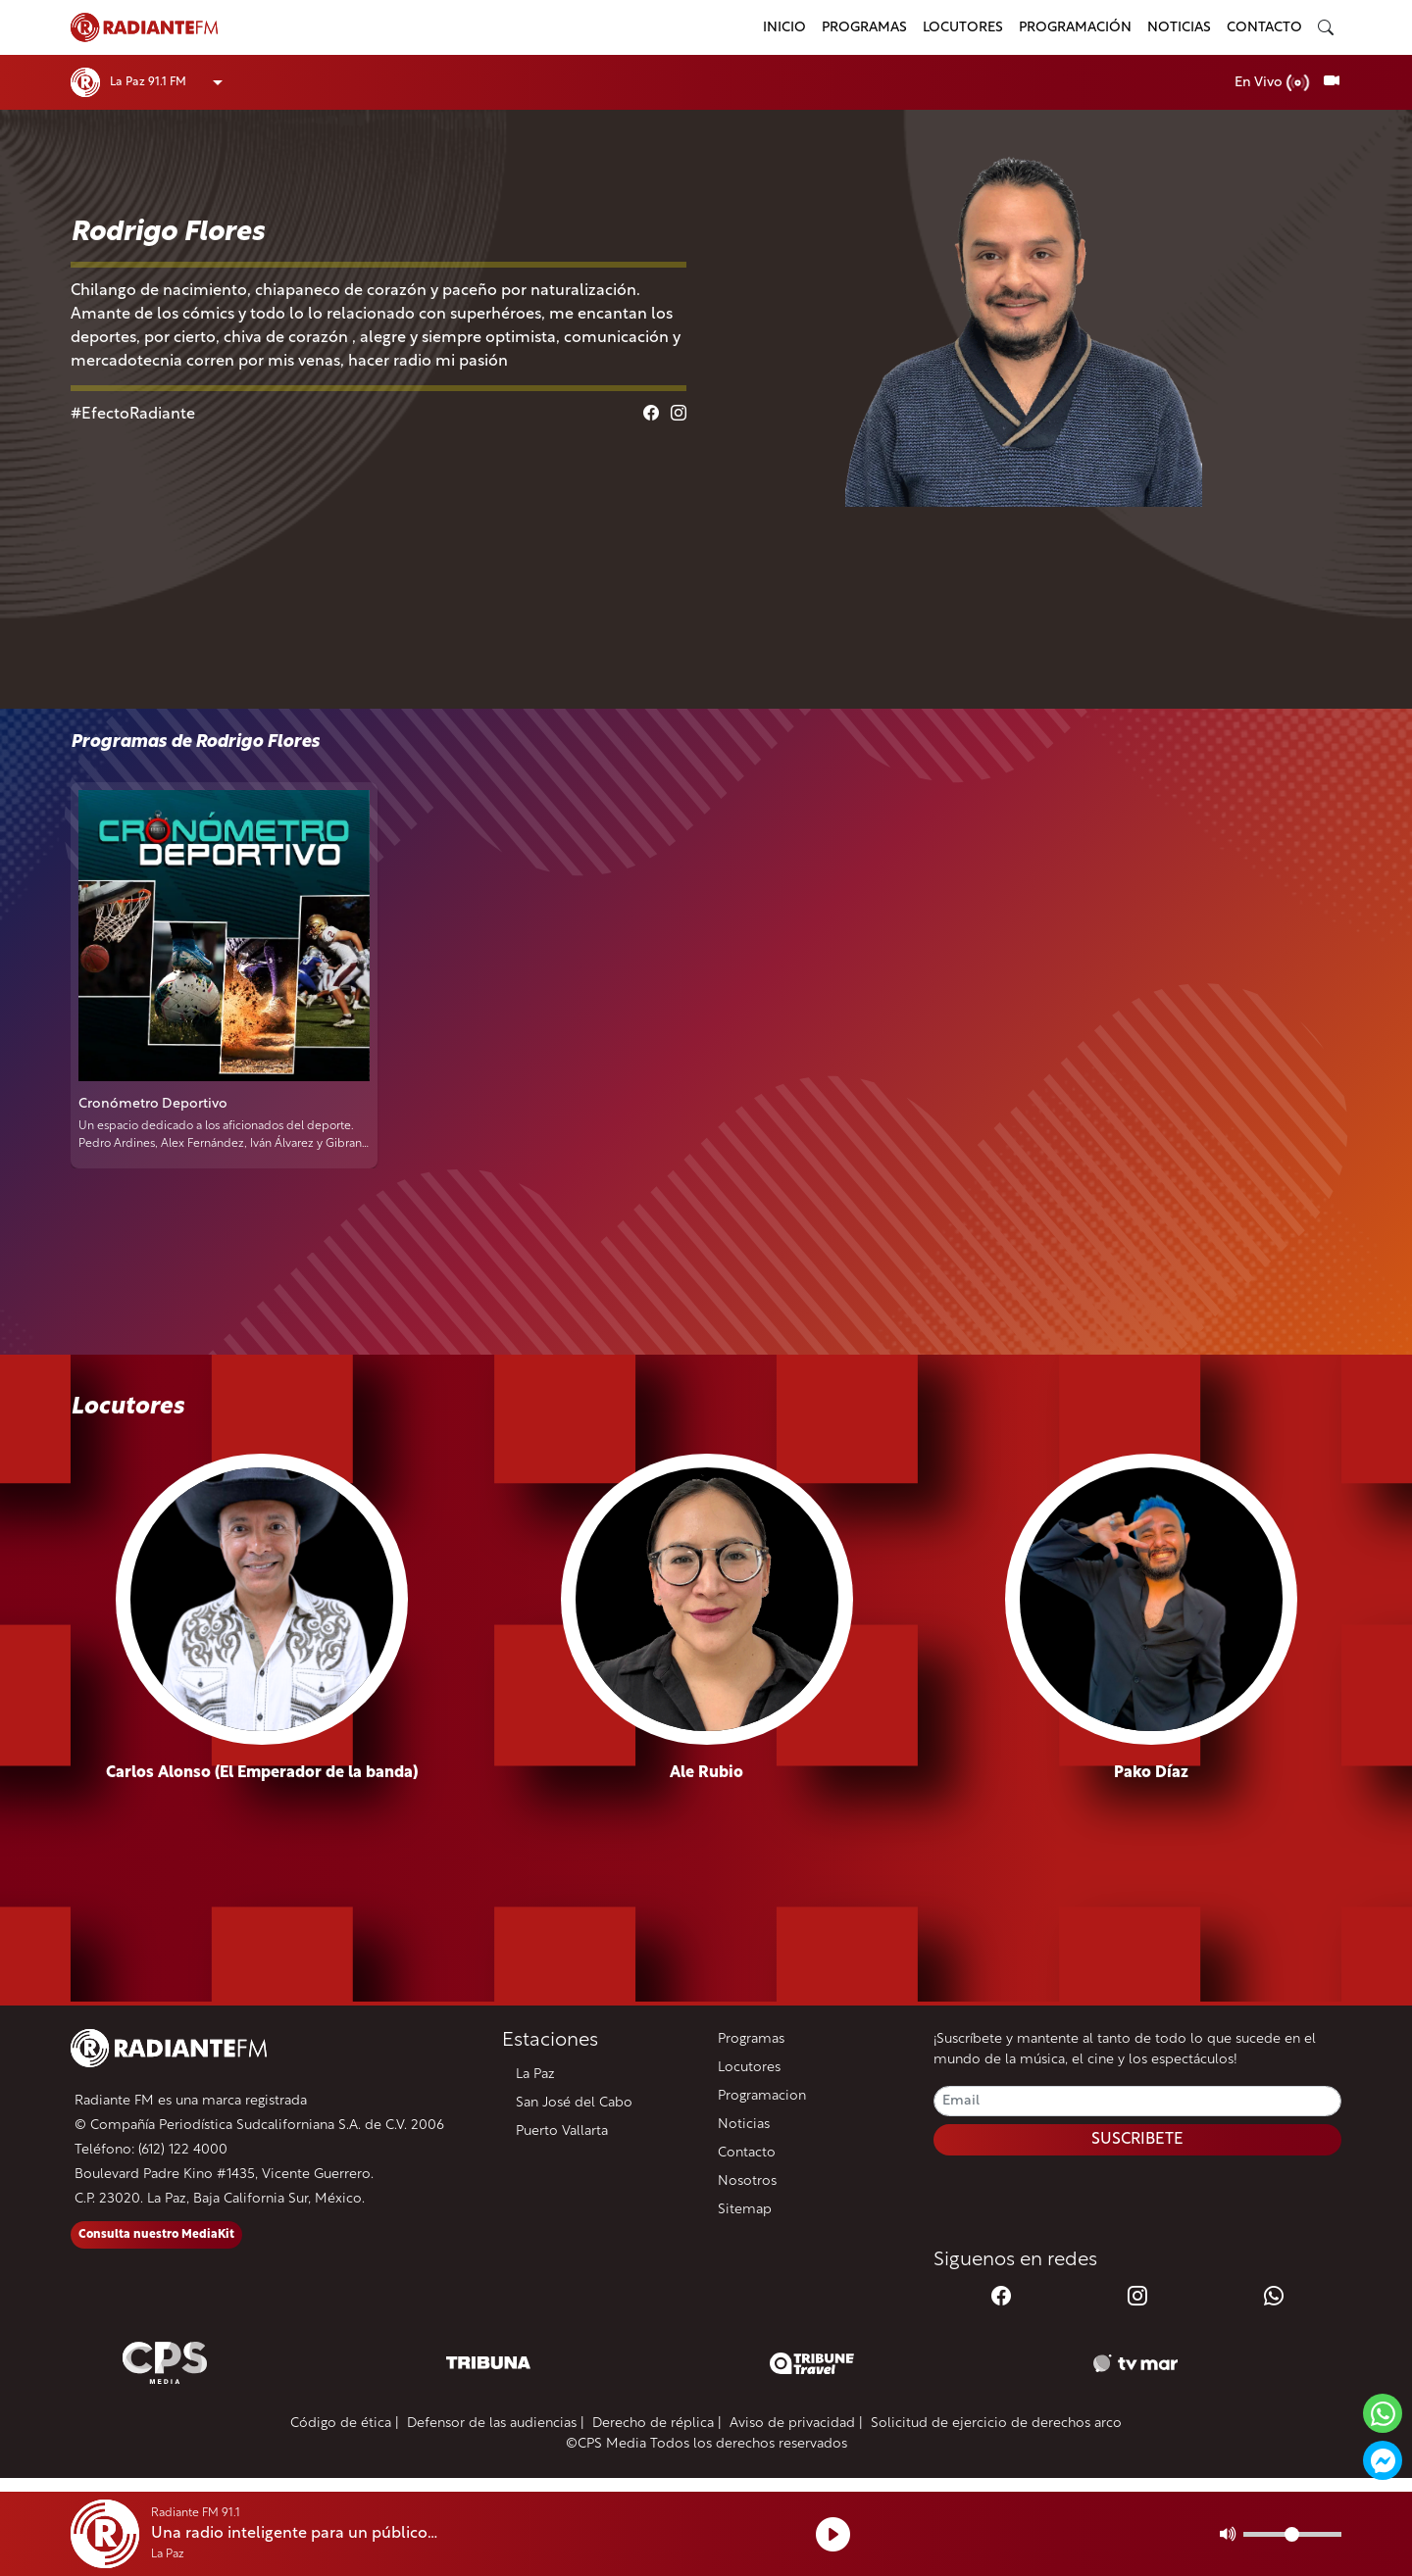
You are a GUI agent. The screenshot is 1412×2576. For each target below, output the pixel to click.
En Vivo (1272, 83)
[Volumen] (1292, 2534)
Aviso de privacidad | (796, 2423)
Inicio (784, 28)
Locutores (963, 28)
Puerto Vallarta (562, 2131)
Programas (864, 28)
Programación (1075, 28)
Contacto (1264, 28)
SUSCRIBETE (1137, 2140)
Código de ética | (344, 2423)
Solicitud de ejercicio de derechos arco (996, 2423)
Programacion (762, 2096)
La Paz (535, 2074)
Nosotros (747, 2181)
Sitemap (745, 2210)
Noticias (1179, 28)
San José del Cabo (574, 2103)
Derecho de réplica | (657, 2423)
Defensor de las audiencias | (495, 2423)
